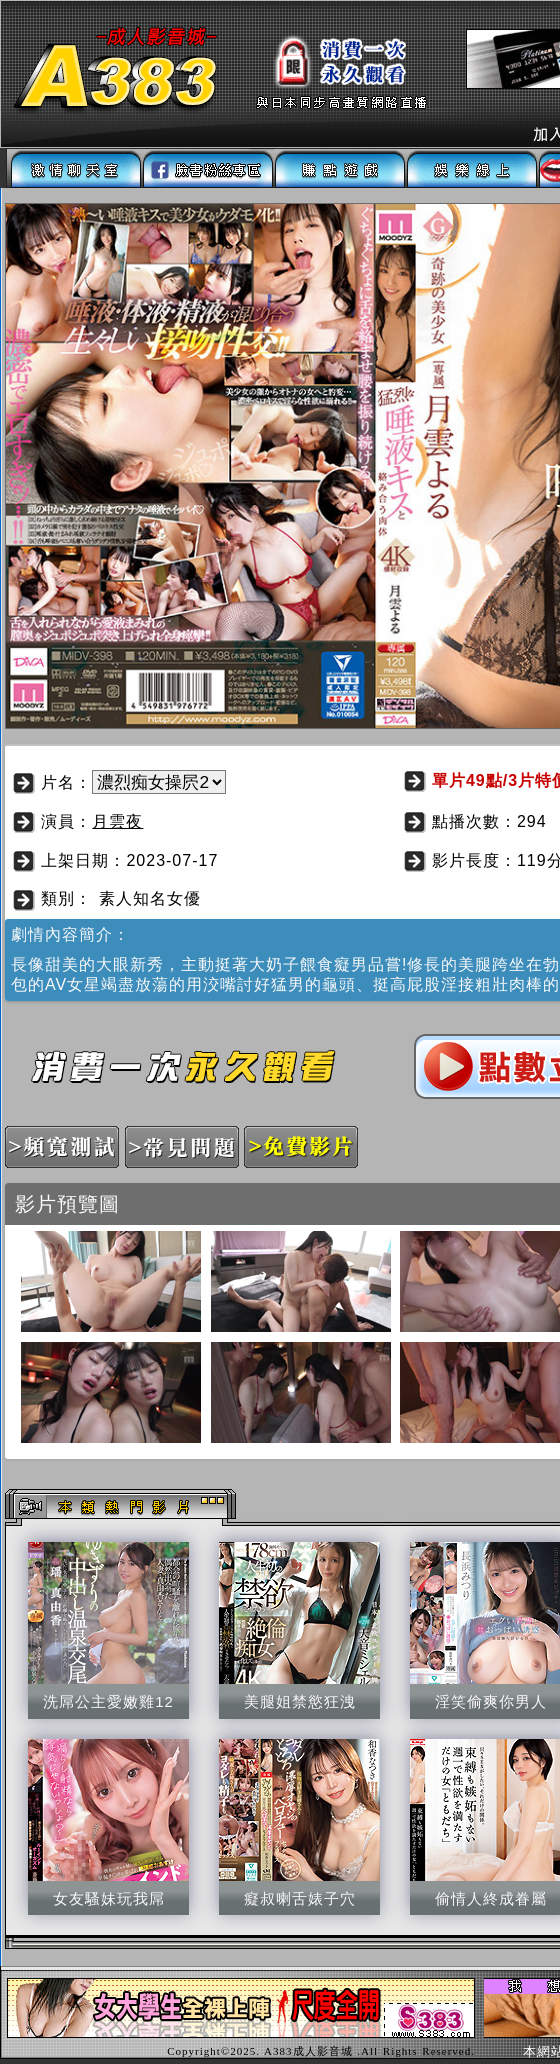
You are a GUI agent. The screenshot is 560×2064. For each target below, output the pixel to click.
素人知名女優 (150, 898)
